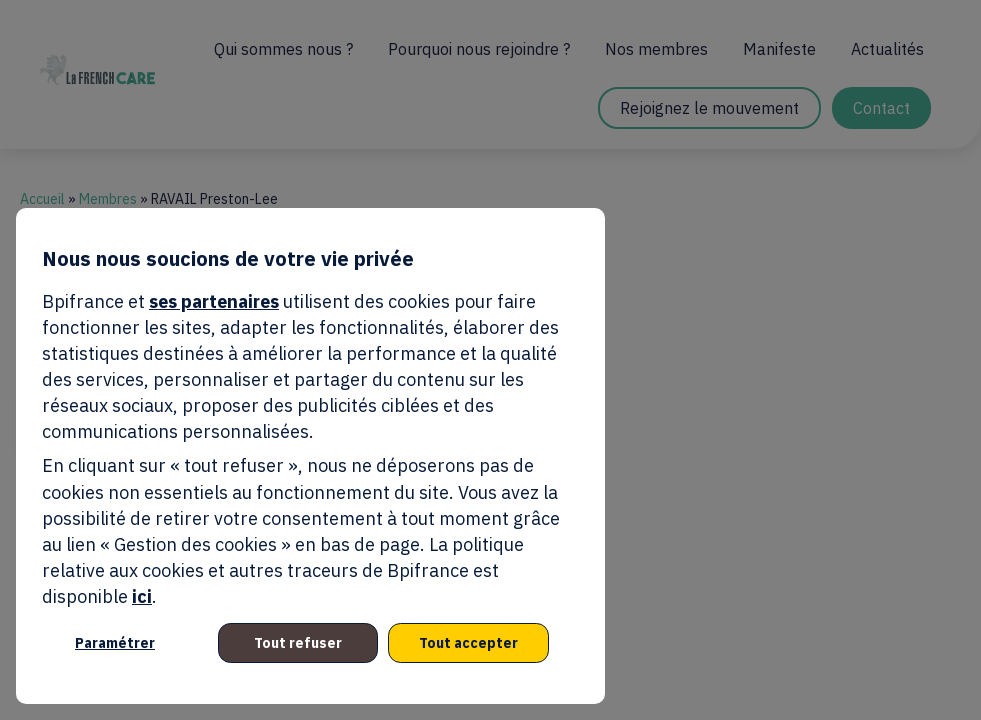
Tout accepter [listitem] (468, 643)
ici (142, 596)
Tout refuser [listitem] (298, 643)
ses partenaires (214, 301)
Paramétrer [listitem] (115, 643)
